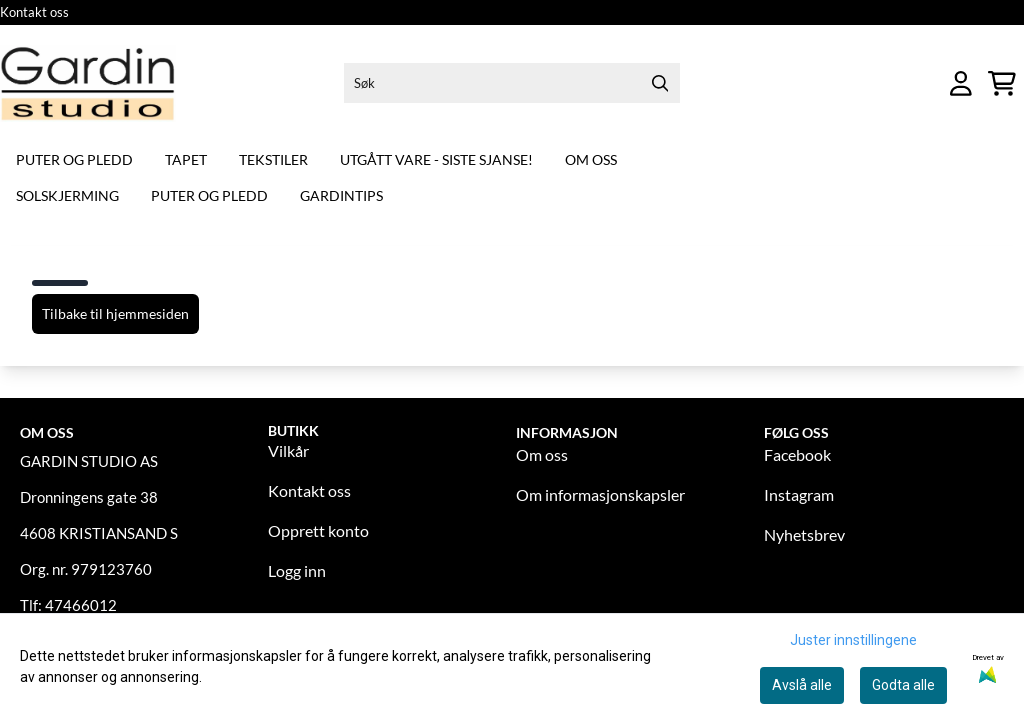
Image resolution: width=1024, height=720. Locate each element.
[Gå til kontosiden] (961, 83)
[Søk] (512, 83)
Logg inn (297, 570)
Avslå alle (802, 685)
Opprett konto (318, 530)
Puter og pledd (74, 159)
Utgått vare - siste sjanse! (436, 159)
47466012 (81, 605)
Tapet (186, 159)
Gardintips (341, 195)
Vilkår (288, 450)
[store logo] (88, 83)
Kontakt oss (34, 12)
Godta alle (903, 685)
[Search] (660, 83)
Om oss (591, 159)
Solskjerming (67, 195)
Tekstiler (273, 159)
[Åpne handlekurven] (1002, 83)
